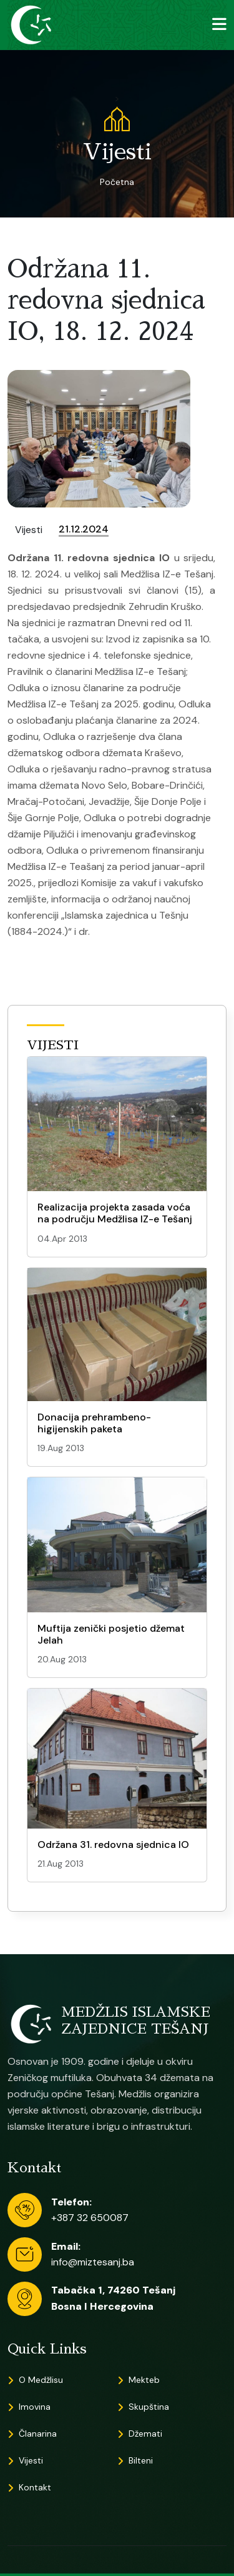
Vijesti (31, 2460)
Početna (117, 181)
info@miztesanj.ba (92, 2262)
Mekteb (144, 2379)
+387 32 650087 (90, 2217)
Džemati (145, 2433)
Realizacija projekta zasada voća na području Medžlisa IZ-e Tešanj (114, 1213)
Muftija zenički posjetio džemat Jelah (111, 1634)
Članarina (38, 2433)
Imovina (35, 2406)
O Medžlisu (41, 2379)
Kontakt (35, 2487)
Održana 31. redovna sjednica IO (113, 1844)
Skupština (149, 2406)
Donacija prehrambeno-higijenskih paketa (94, 1422)
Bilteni (141, 2460)
